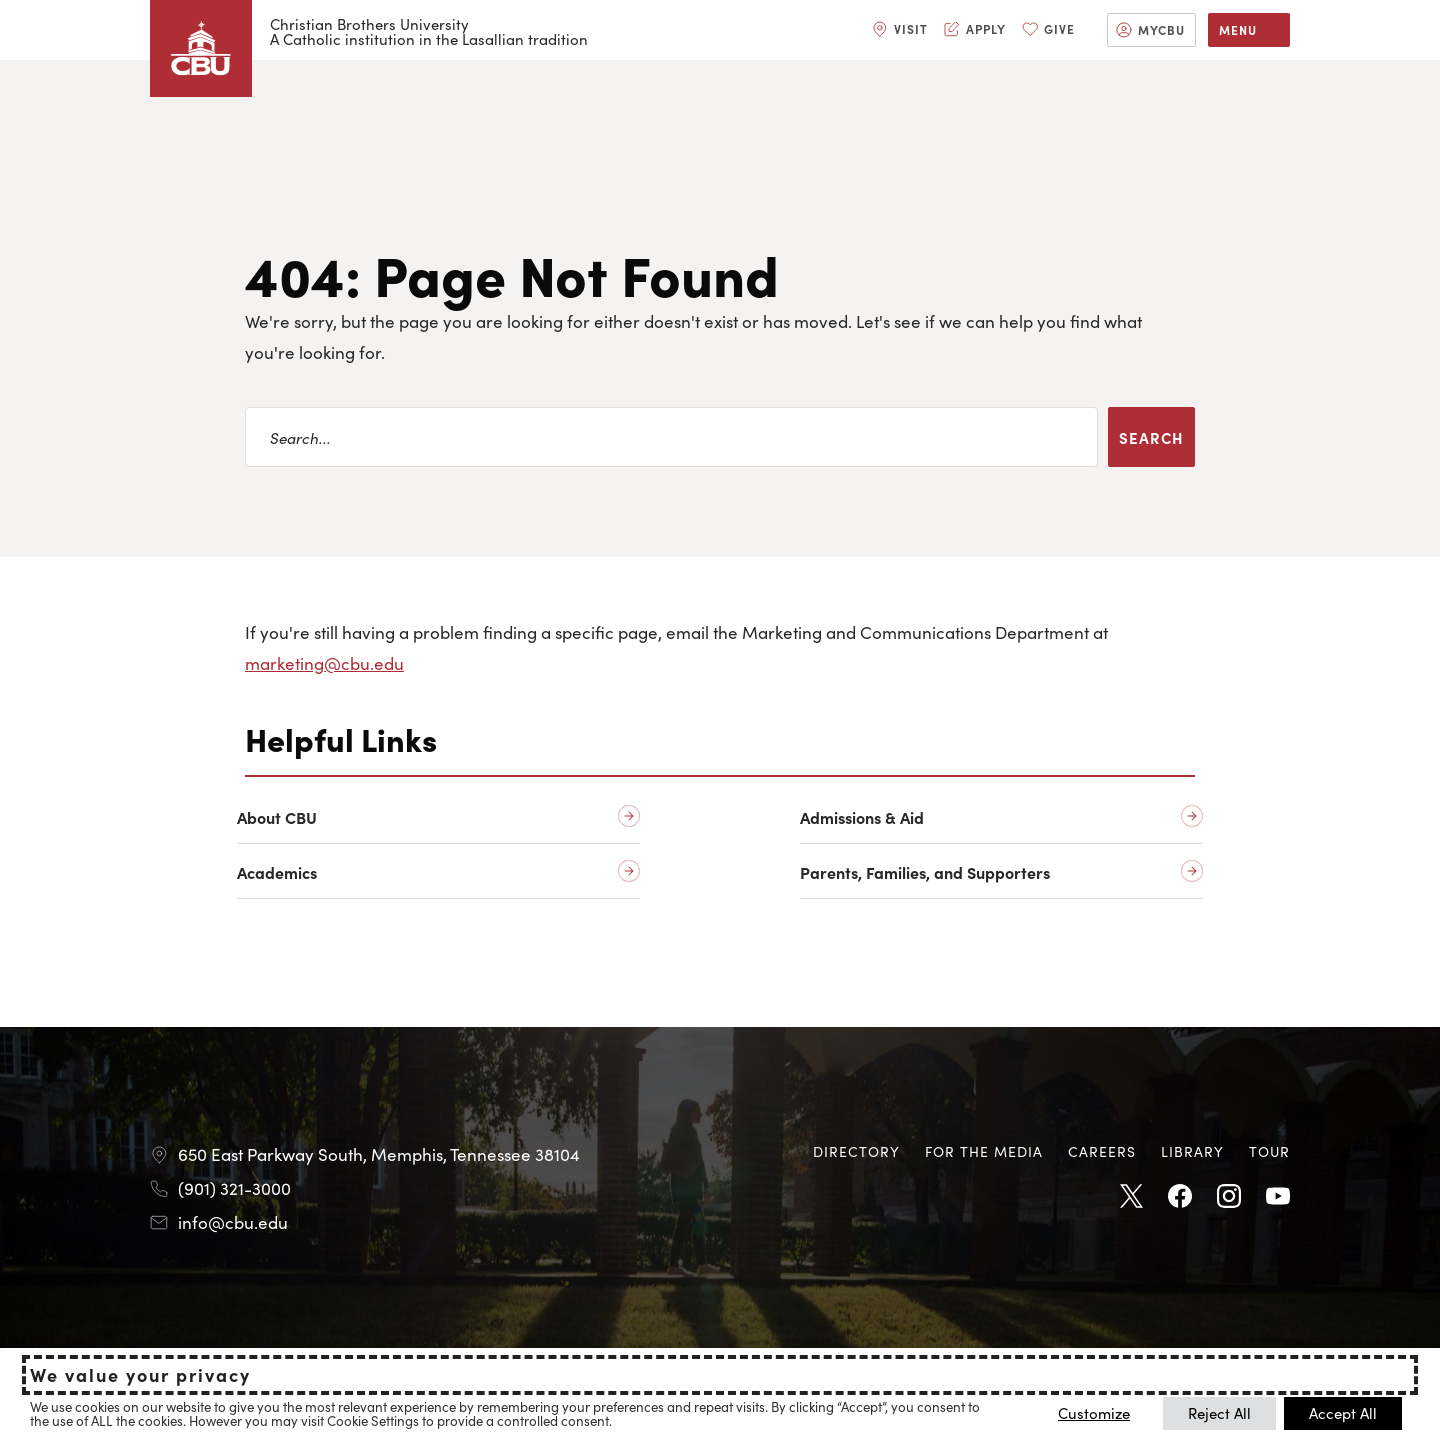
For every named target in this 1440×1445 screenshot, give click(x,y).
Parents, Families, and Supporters (925, 872)
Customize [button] (1094, 1412)
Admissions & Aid (862, 817)
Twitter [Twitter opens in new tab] (1131, 1197)
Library (1192, 1151)
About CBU (277, 817)
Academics (277, 872)
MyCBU (1161, 29)
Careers (1102, 1151)
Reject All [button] (1219, 1412)
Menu (1238, 29)
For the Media (984, 1151)
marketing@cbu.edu (324, 663)
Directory (856, 1151)
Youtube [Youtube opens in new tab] (1278, 1197)
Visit (911, 28)
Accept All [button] (1343, 1412)
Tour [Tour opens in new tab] (1269, 1151)
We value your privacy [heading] (140, 1375)
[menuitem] (900, 30)
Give (1059, 28)
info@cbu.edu (233, 1222)
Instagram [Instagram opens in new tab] (1229, 1197)
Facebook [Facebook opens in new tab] (1180, 1197)
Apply (986, 28)
